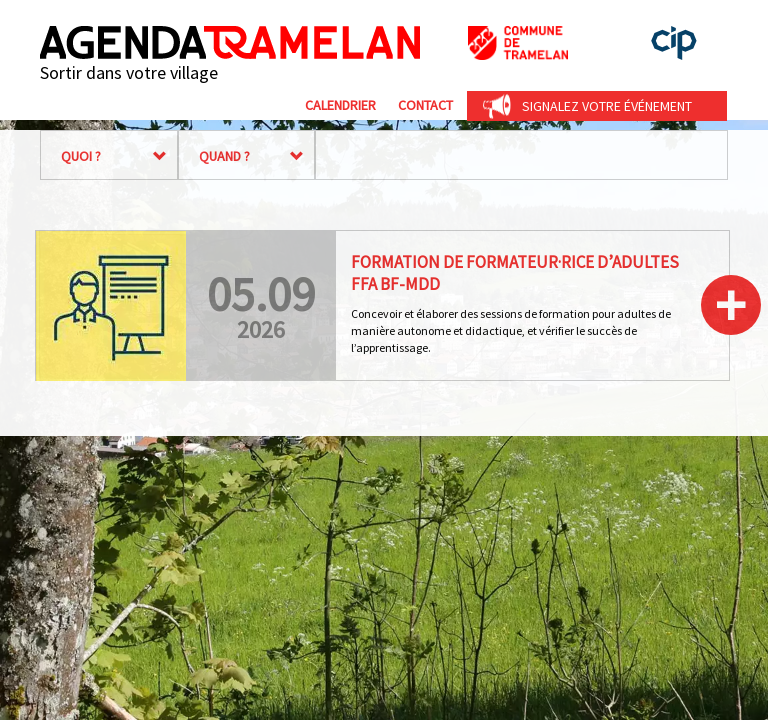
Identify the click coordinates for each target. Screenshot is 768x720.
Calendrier (340, 105)
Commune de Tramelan (518, 43)
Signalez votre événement (607, 106)
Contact (425, 105)
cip (674, 43)
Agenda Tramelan (230, 42)
